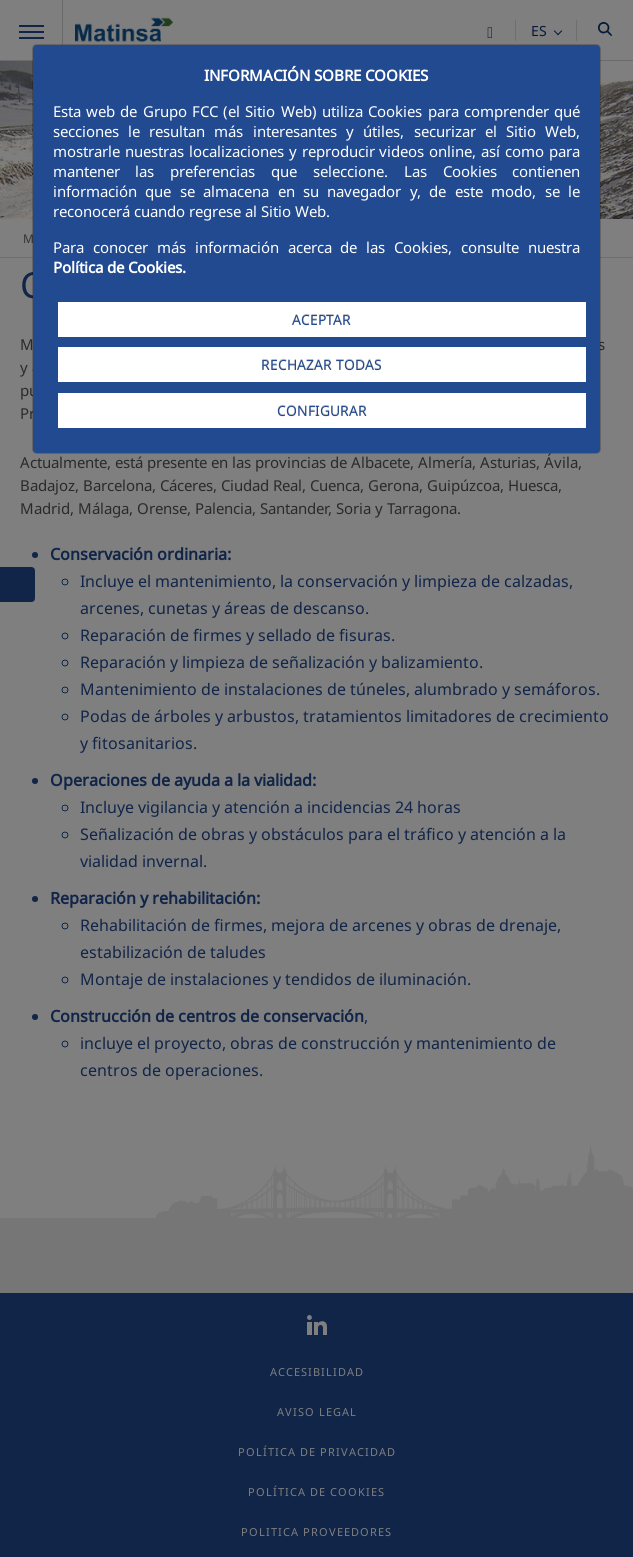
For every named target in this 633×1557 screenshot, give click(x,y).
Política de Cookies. (119, 267)
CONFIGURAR (322, 410)
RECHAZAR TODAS (321, 364)
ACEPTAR (321, 319)
